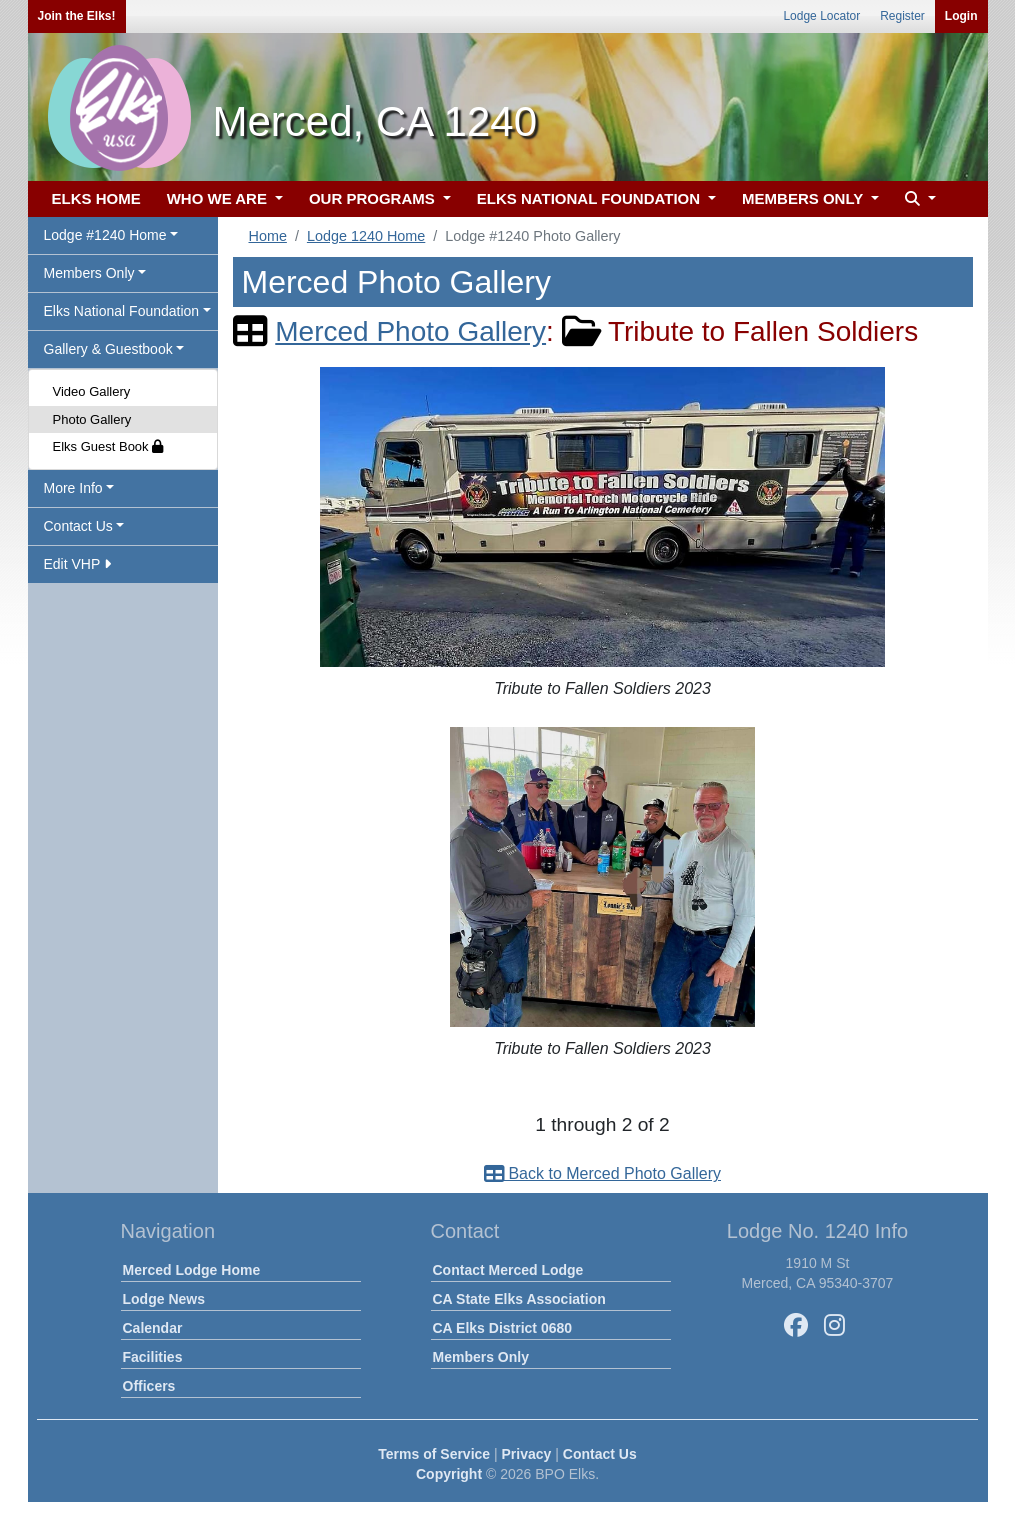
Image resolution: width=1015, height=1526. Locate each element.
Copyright (449, 1474)
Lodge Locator (821, 16)
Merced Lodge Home (192, 1270)
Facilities (153, 1357)
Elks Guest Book (108, 446)
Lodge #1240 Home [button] (105, 235)
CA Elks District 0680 (503, 1328)
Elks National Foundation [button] (122, 311)
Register (902, 16)
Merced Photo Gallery (410, 331)
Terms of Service (434, 1454)
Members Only (481, 1357)
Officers (149, 1386)
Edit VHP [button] (77, 564)
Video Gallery (92, 391)
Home (268, 236)
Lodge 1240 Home (366, 236)
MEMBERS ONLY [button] (804, 198)
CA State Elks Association (519, 1299)
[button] (918, 199)
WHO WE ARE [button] (219, 198)
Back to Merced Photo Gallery (602, 1173)
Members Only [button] (89, 273)
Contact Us (600, 1454)
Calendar (153, 1328)
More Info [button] (73, 488)
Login (961, 16)
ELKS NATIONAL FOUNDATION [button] (591, 198)
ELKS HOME (96, 198)
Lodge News (164, 1299)
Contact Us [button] (78, 526)
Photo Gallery (92, 419)
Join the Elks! (77, 16)
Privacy (527, 1454)
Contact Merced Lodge (508, 1270)
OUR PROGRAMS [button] (374, 198)
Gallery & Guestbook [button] (108, 349)
